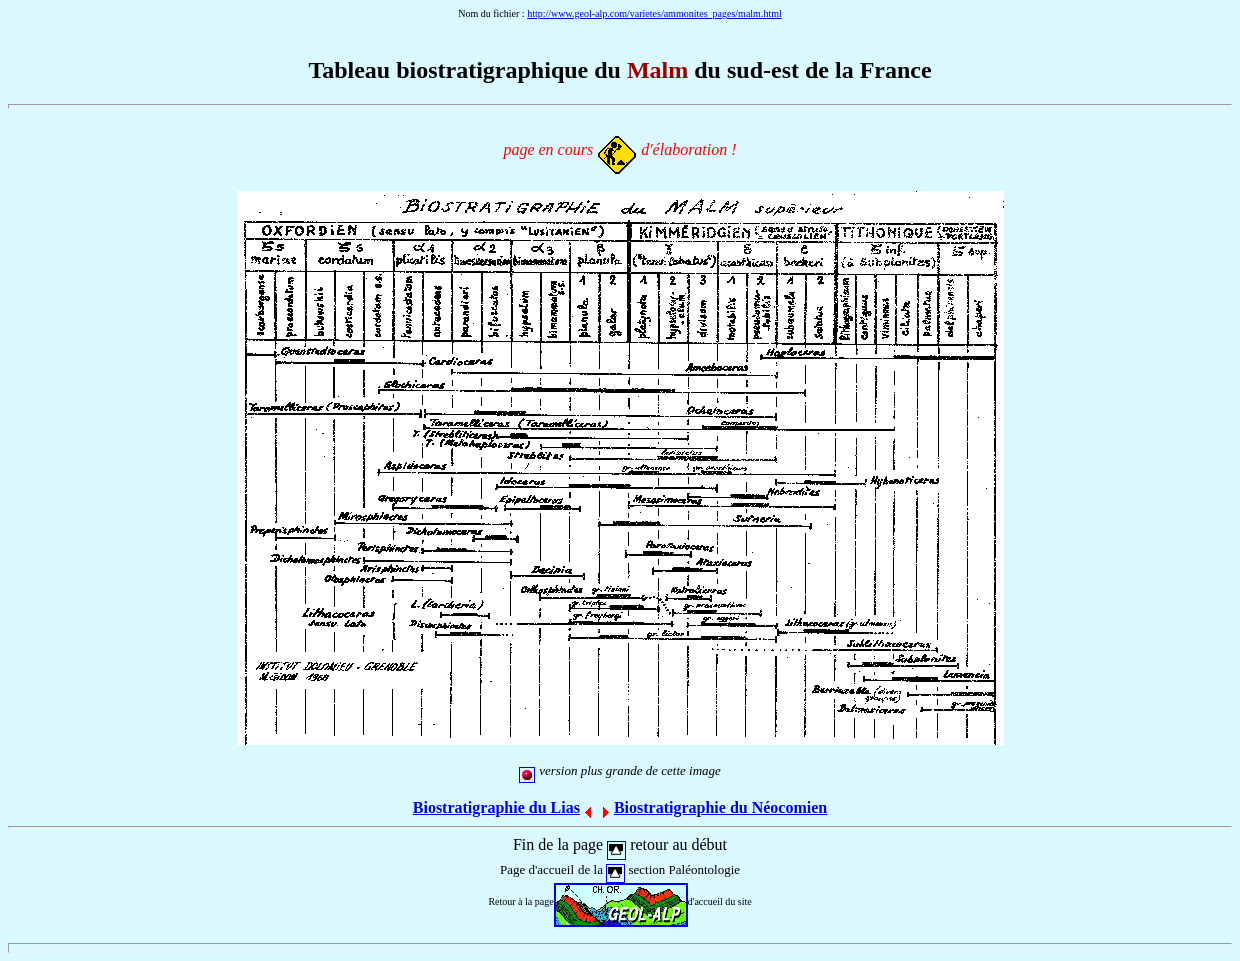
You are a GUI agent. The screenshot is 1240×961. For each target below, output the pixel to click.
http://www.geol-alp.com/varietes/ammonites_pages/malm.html (654, 13)
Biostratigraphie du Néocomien (720, 807)
